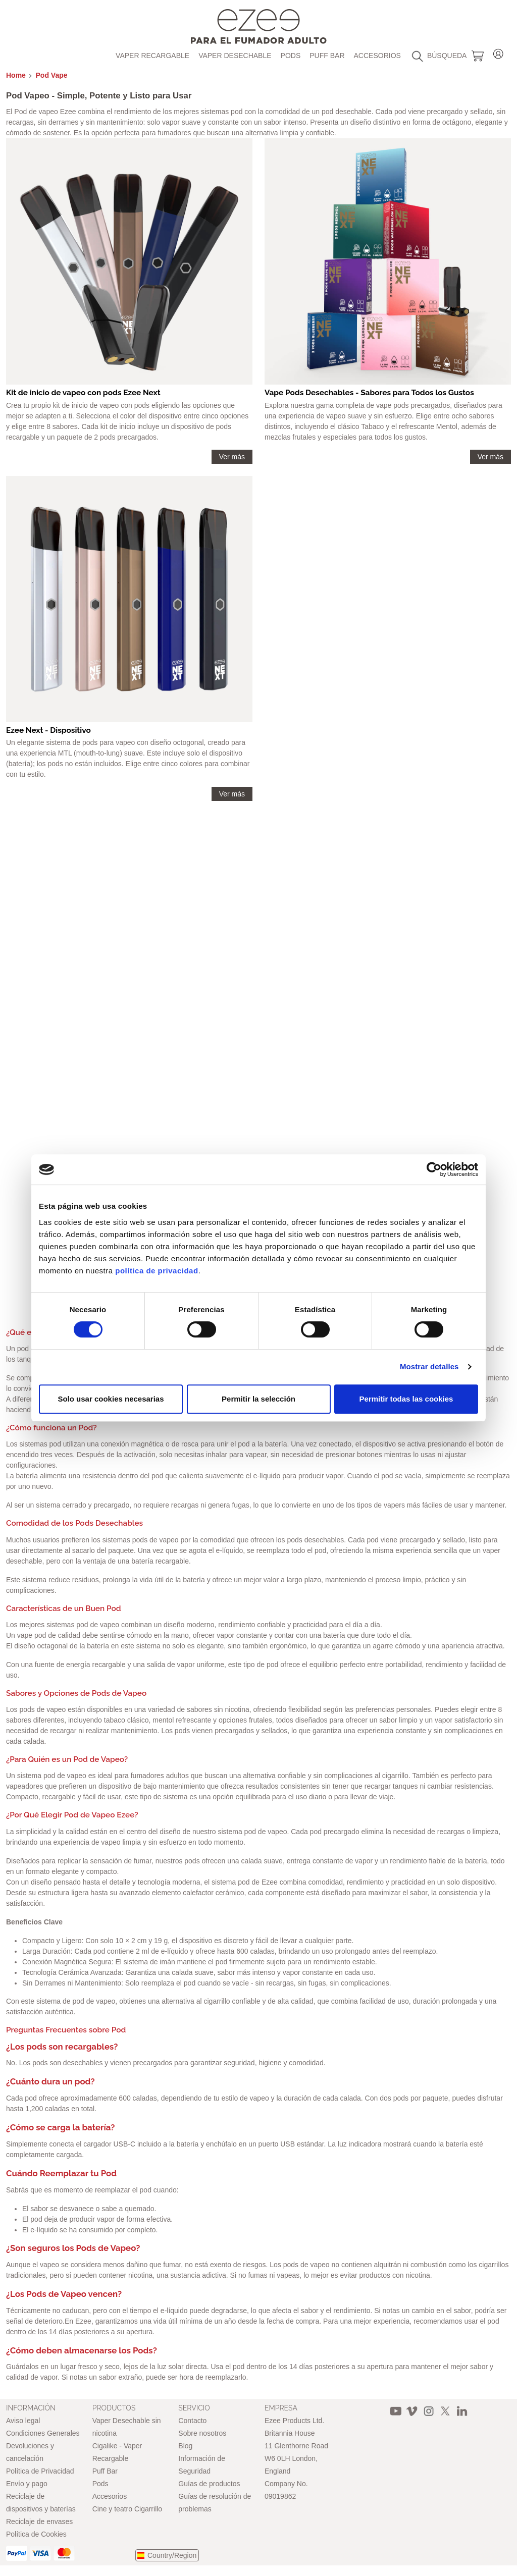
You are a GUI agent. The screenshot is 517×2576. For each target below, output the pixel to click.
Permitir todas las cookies (406, 1398)
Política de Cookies (36, 2534)
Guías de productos (209, 2484)
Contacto (192, 2421)
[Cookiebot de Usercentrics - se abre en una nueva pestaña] (434, 1169)
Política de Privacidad (40, 2471)
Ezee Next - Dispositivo (48, 730)
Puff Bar (326, 55)
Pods (291, 55)
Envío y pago (26, 2484)
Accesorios (377, 55)
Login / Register (498, 52)
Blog (185, 2446)
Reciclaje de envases (39, 2521)
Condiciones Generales (43, 2433)
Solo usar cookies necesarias (111, 1398)
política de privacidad (156, 1270)
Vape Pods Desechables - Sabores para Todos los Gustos (369, 392)
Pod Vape (52, 75)
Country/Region (171, 2555)
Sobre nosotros (202, 2433)
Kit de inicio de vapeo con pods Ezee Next (83, 392)
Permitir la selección (258, 1398)
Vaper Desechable (234, 55)
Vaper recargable (152, 55)
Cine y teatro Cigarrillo (127, 2509)
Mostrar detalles (429, 1366)
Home (16, 75)
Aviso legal (23, 2421)
